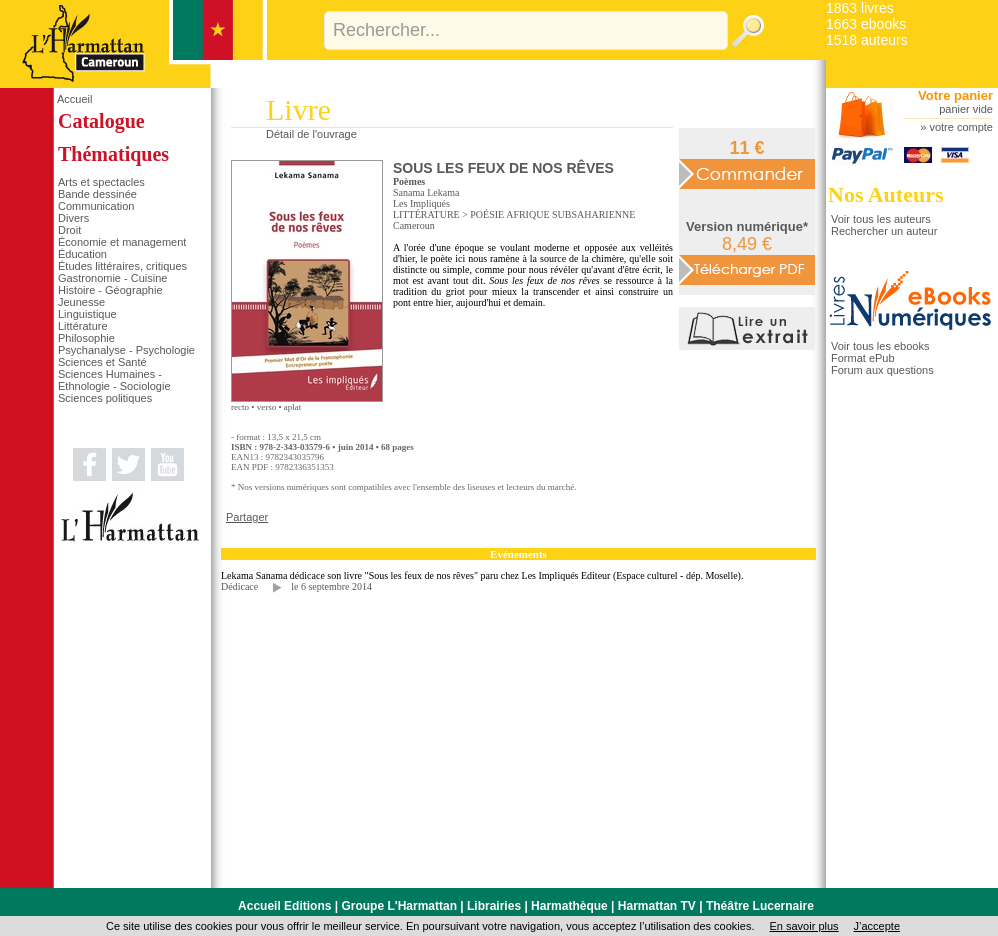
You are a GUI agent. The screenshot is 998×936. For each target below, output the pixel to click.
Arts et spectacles (101, 182)
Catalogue (101, 121)
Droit (69, 230)
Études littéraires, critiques (122, 266)
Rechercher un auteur (884, 231)
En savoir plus (803, 926)
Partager (247, 517)
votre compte (961, 127)
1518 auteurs (867, 40)
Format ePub (863, 358)
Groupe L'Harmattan (399, 906)
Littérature (83, 326)
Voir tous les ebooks (880, 346)
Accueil (74, 99)
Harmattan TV (657, 906)
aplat (293, 407)
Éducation (82, 254)
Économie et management (122, 242)
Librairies (494, 906)
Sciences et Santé (102, 362)
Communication (96, 206)
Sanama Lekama (426, 192)
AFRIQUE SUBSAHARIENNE (570, 214)
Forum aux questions (882, 370)
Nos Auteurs (886, 194)
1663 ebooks (866, 24)
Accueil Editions (284, 906)
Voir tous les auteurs (881, 219)
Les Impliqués (421, 203)
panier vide (966, 109)
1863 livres (860, 8)
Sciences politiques (105, 398)
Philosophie (86, 338)
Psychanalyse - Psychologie (126, 350)
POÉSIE (487, 214)
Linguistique (87, 314)
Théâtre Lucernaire (760, 906)
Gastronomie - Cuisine (112, 278)
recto (240, 407)
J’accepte (877, 926)
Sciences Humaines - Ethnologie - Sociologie (114, 380)
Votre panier (955, 95)
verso (267, 407)
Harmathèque (569, 906)
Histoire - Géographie (110, 290)
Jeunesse (81, 302)
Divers (73, 218)
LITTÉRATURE (426, 214)
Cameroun (414, 225)
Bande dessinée (97, 194)
